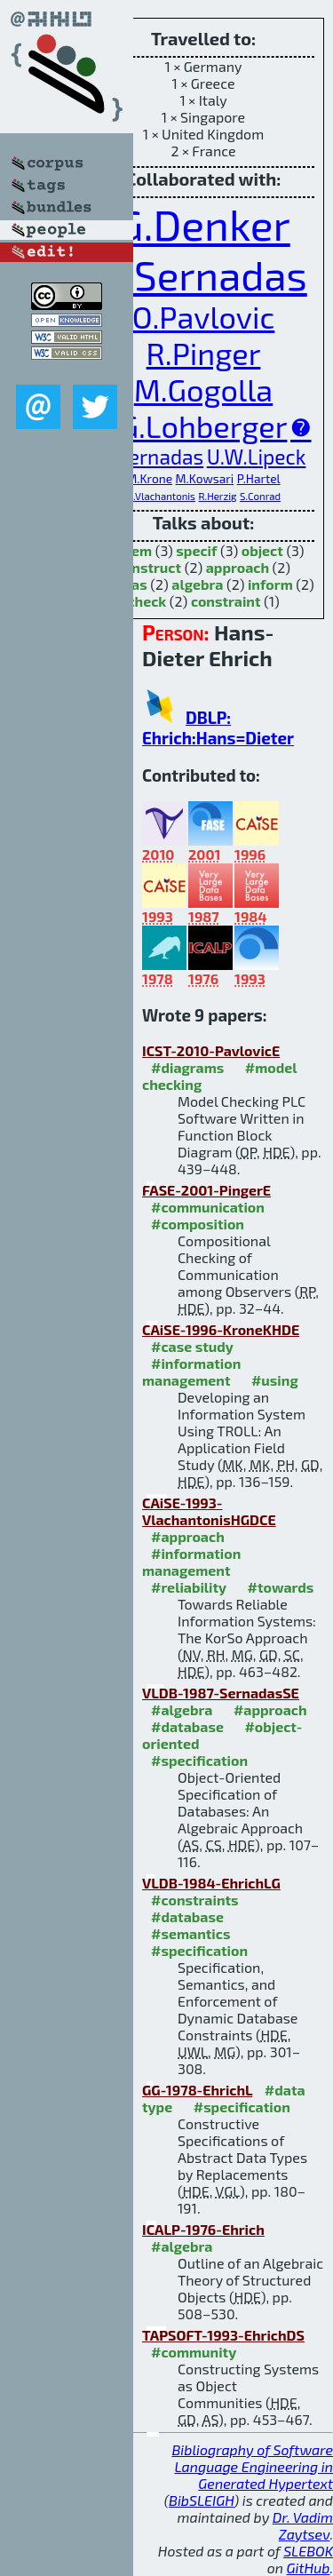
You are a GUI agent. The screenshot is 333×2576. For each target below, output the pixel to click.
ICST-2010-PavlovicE (211, 1050)
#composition (197, 1223)
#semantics (190, 1933)
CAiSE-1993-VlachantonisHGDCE (209, 1511)
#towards (281, 1586)
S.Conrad (260, 496)
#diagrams (187, 1067)
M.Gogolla (203, 389)
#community (193, 2351)
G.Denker (202, 224)
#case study (192, 1346)
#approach (188, 1536)
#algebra (181, 1709)
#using (274, 1379)
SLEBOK (308, 2550)
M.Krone (149, 478)
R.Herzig (217, 496)
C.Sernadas (152, 456)
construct (148, 567)
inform (270, 584)
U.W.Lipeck (256, 456)
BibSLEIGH (201, 2500)
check (146, 600)
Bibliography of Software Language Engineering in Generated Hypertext (252, 2466)
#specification (199, 1760)
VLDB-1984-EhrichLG (211, 1882)
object (262, 550)
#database (187, 1726)
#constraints (195, 1899)
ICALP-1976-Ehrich (203, 2229)
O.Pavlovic (203, 316)
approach (237, 567)
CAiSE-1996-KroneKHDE (220, 1329)
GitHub (308, 2567)
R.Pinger (204, 353)
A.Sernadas (203, 274)
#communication (208, 1206)
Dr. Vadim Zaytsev (303, 2525)
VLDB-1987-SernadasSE (220, 1692)
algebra (197, 584)
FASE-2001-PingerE (206, 1189)
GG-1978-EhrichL (197, 2089)
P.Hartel (259, 478)
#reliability (188, 1586)
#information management (191, 1371)
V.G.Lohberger (191, 426)
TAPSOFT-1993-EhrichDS (223, 2334)
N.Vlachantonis (160, 496)
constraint (226, 600)
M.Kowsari (205, 478)
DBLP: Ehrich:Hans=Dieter (218, 727)
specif (196, 550)
